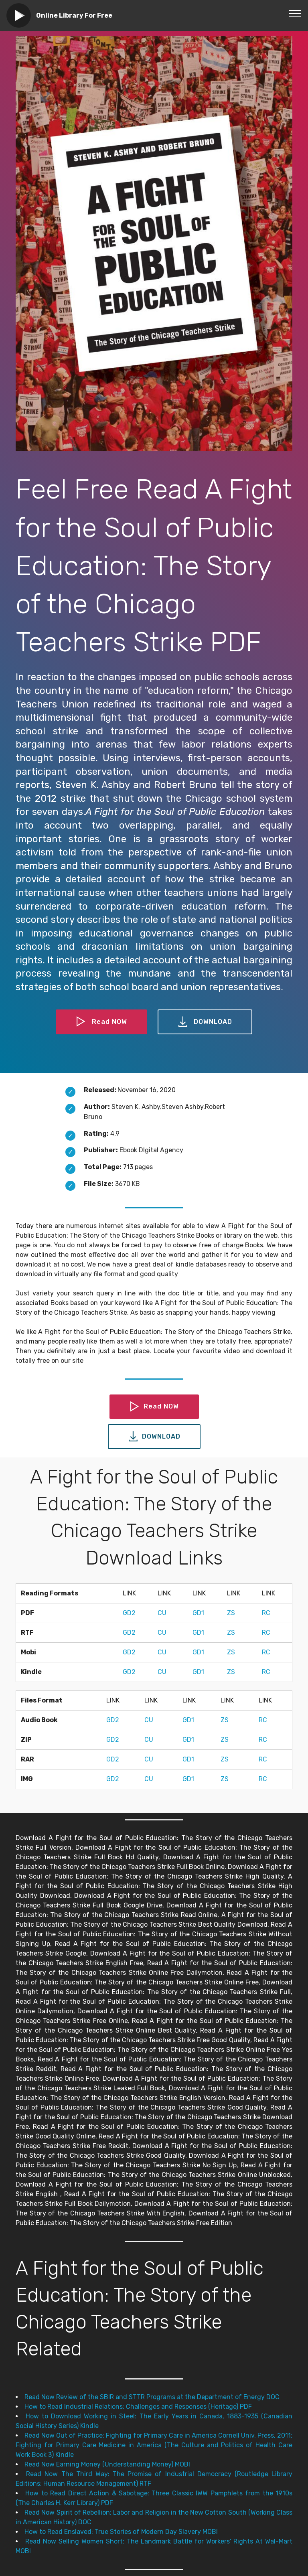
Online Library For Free (74, 15)
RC (266, 1613)
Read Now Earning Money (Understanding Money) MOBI (107, 2464)
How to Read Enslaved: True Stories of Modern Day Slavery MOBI (121, 2531)
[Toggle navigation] (295, 13)
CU (162, 1613)
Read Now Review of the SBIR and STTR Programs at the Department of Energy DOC (152, 2397)
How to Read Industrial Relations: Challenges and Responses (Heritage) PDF (138, 2406)
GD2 (129, 1613)
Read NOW (101, 1022)
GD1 (198, 1613)
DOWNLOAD (205, 1022)
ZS (231, 1613)
